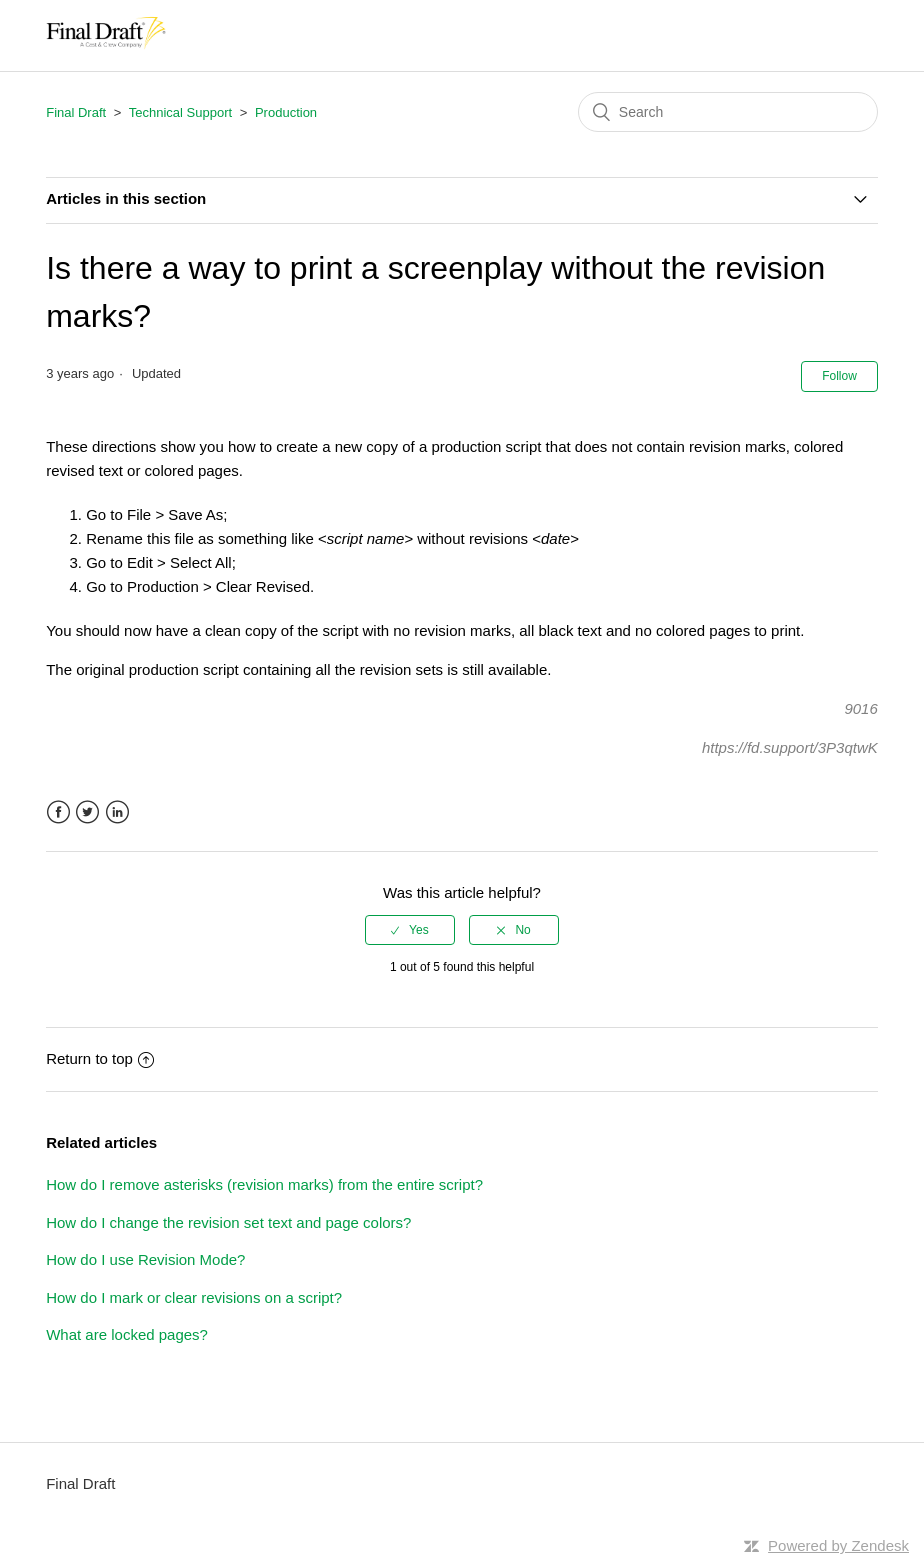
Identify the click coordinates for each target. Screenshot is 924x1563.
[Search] (728, 112)
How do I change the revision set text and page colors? (228, 1222)
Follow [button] (839, 376)
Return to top (100, 1058)
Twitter (87, 812)
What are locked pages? (127, 1334)
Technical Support (180, 112)
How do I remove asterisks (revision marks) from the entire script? (264, 1184)
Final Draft (76, 112)
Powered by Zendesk (838, 1545)
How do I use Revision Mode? (145, 1259)
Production (286, 112)
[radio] (410, 930)
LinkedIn (117, 812)
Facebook (58, 812)
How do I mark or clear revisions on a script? (194, 1297)
